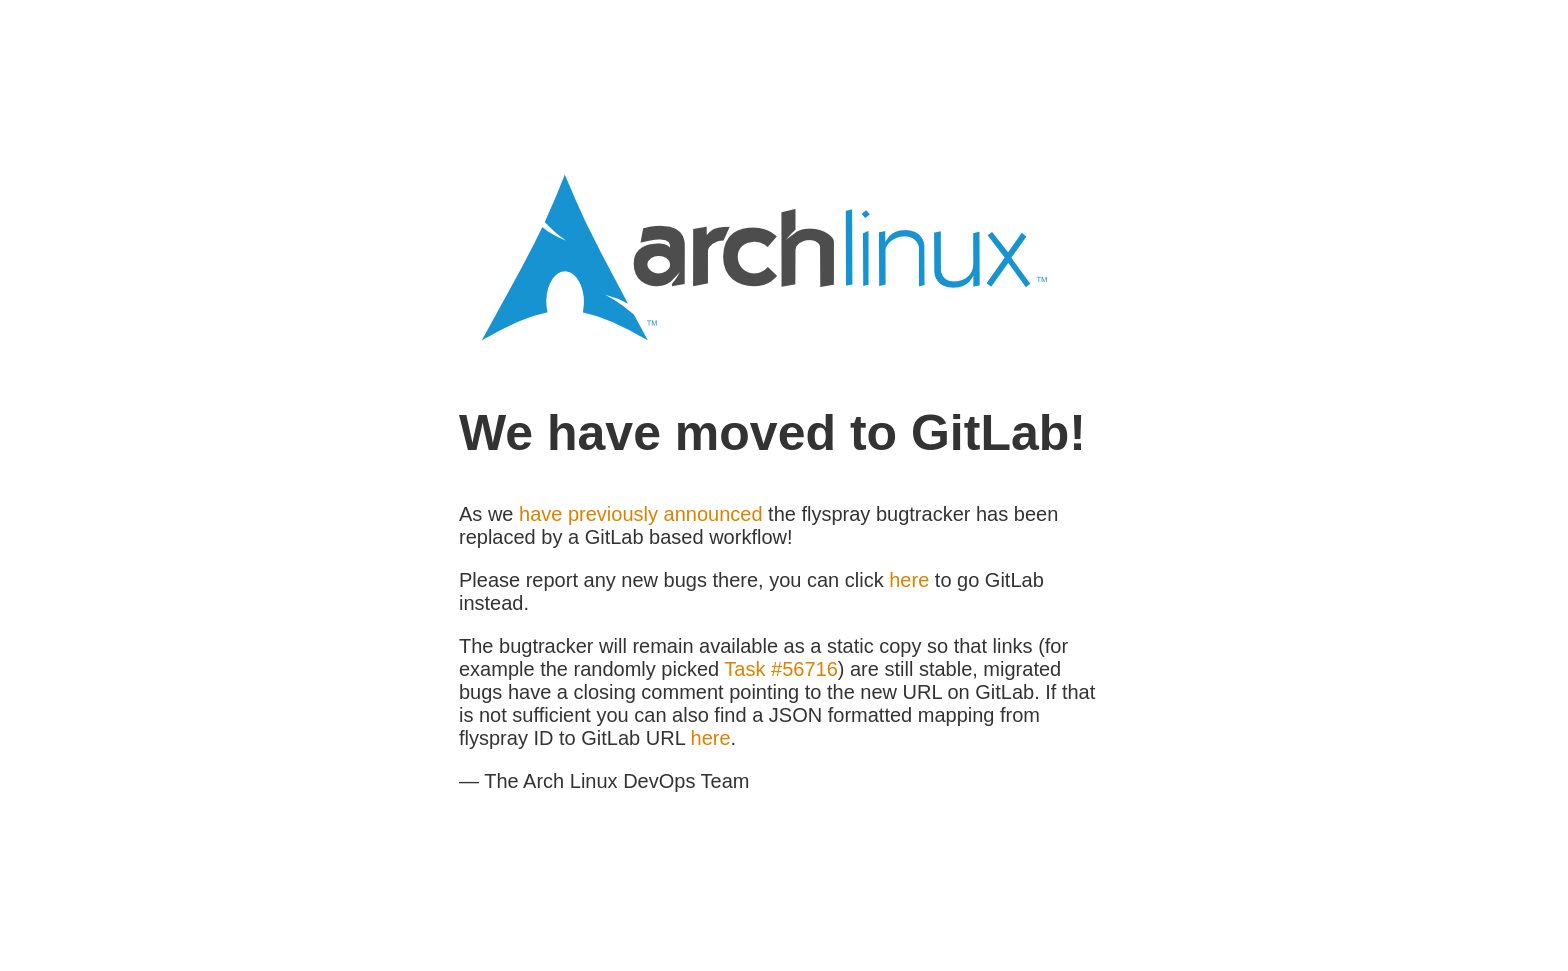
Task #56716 (780, 669)
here (909, 580)
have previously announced (641, 514)
